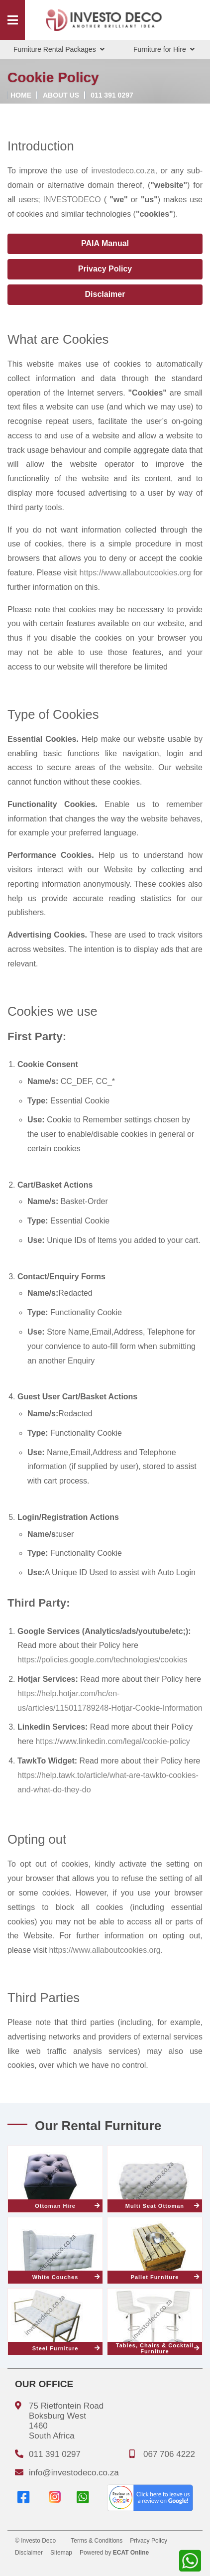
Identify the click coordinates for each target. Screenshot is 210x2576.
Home (20, 95)
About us (61, 95)
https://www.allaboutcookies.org (135, 572)
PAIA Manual (105, 243)
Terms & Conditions (96, 2540)
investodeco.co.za (123, 170)
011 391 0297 (112, 95)
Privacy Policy (105, 269)
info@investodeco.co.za (74, 2472)
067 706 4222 (169, 2454)
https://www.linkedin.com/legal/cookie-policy (112, 1741)
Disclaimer (105, 294)
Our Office (44, 2384)
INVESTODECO (72, 199)
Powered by (114, 2552)
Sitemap (61, 2552)
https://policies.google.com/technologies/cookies (102, 1659)
